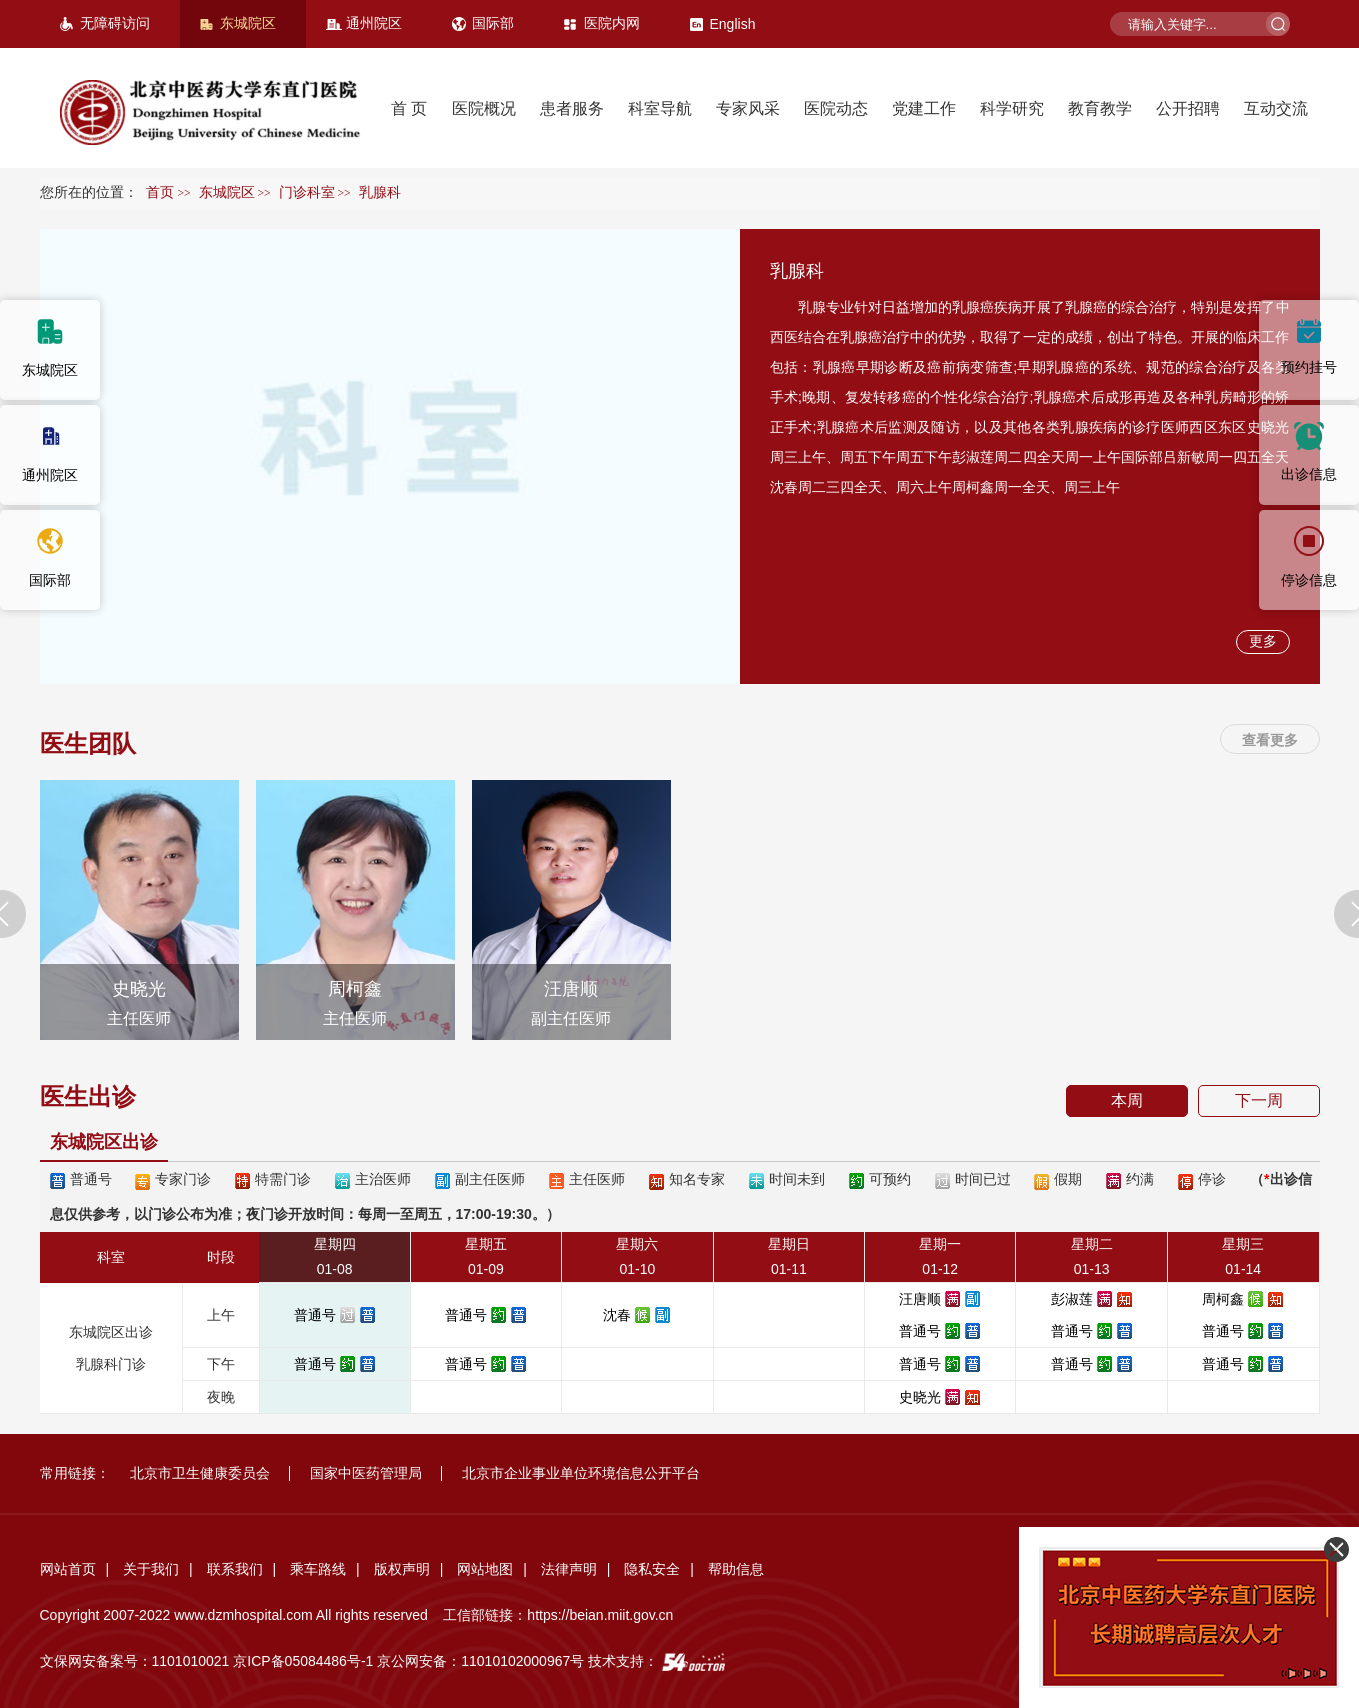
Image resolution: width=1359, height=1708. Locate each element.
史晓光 (920, 1397)
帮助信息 (736, 1569)
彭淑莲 (1072, 1299)
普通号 (315, 1315)
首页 (160, 192)
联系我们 (235, 1569)
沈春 (617, 1315)
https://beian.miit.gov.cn (600, 1615)
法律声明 (569, 1569)
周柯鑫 (1223, 1299)
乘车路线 (318, 1569)
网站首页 (68, 1569)
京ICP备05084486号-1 (303, 1661)
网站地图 (485, 1569)
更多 (1263, 641)
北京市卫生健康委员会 (200, 1473)
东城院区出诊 (104, 1142)
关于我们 (151, 1569)
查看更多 (1270, 740)
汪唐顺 (920, 1299)
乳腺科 (797, 271)
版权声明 (402, 1569)
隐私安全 (652, 1569)
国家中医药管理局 (366, 1473)
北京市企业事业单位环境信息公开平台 (581, 1473)
